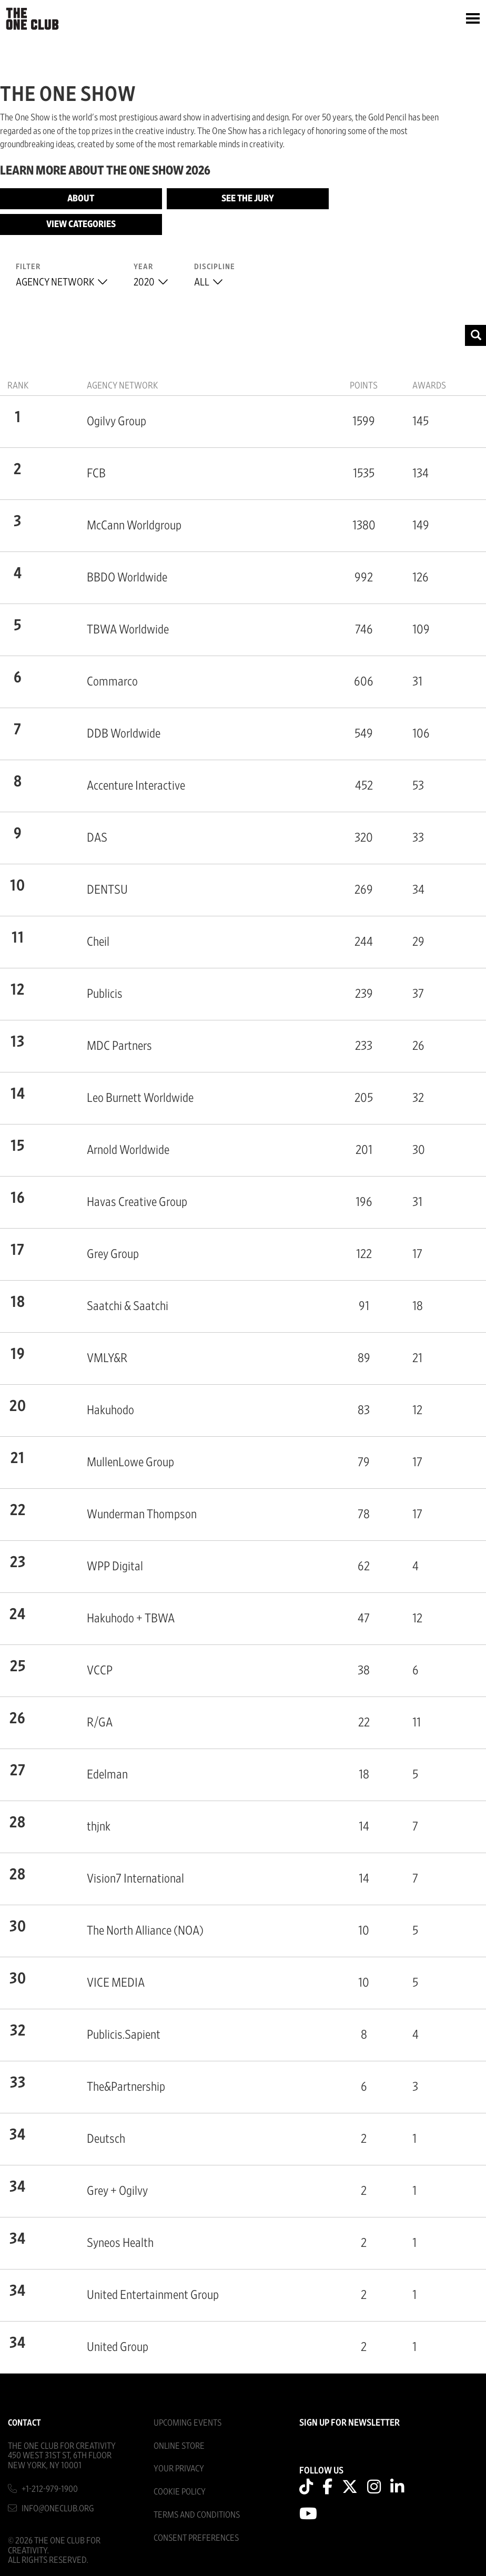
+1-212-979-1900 (50, 2489)
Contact (24, 2422)
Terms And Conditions (197, 2514)
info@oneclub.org (58, 2508)
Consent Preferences (196, 2537)
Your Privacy (179, 2468)
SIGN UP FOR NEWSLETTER (349, 2423)
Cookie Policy (180, 2491)
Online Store (179, 2445)
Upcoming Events (187, 2422)
